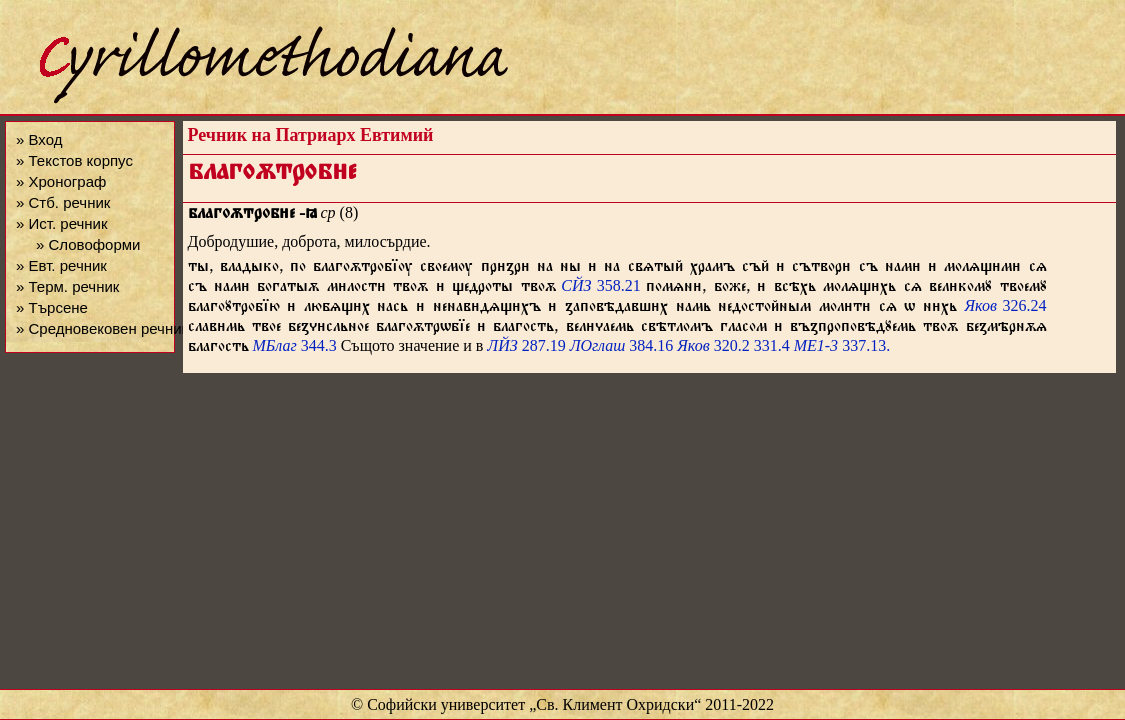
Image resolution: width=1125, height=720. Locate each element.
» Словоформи (88, 244)
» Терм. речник (67, 286)
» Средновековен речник (102, 328)
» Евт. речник (61, 265)
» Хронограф (61, 181)
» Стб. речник (63, 202)
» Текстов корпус (74, 160)
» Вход (39, 139)
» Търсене (52, 307)
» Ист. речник (62, 223)
